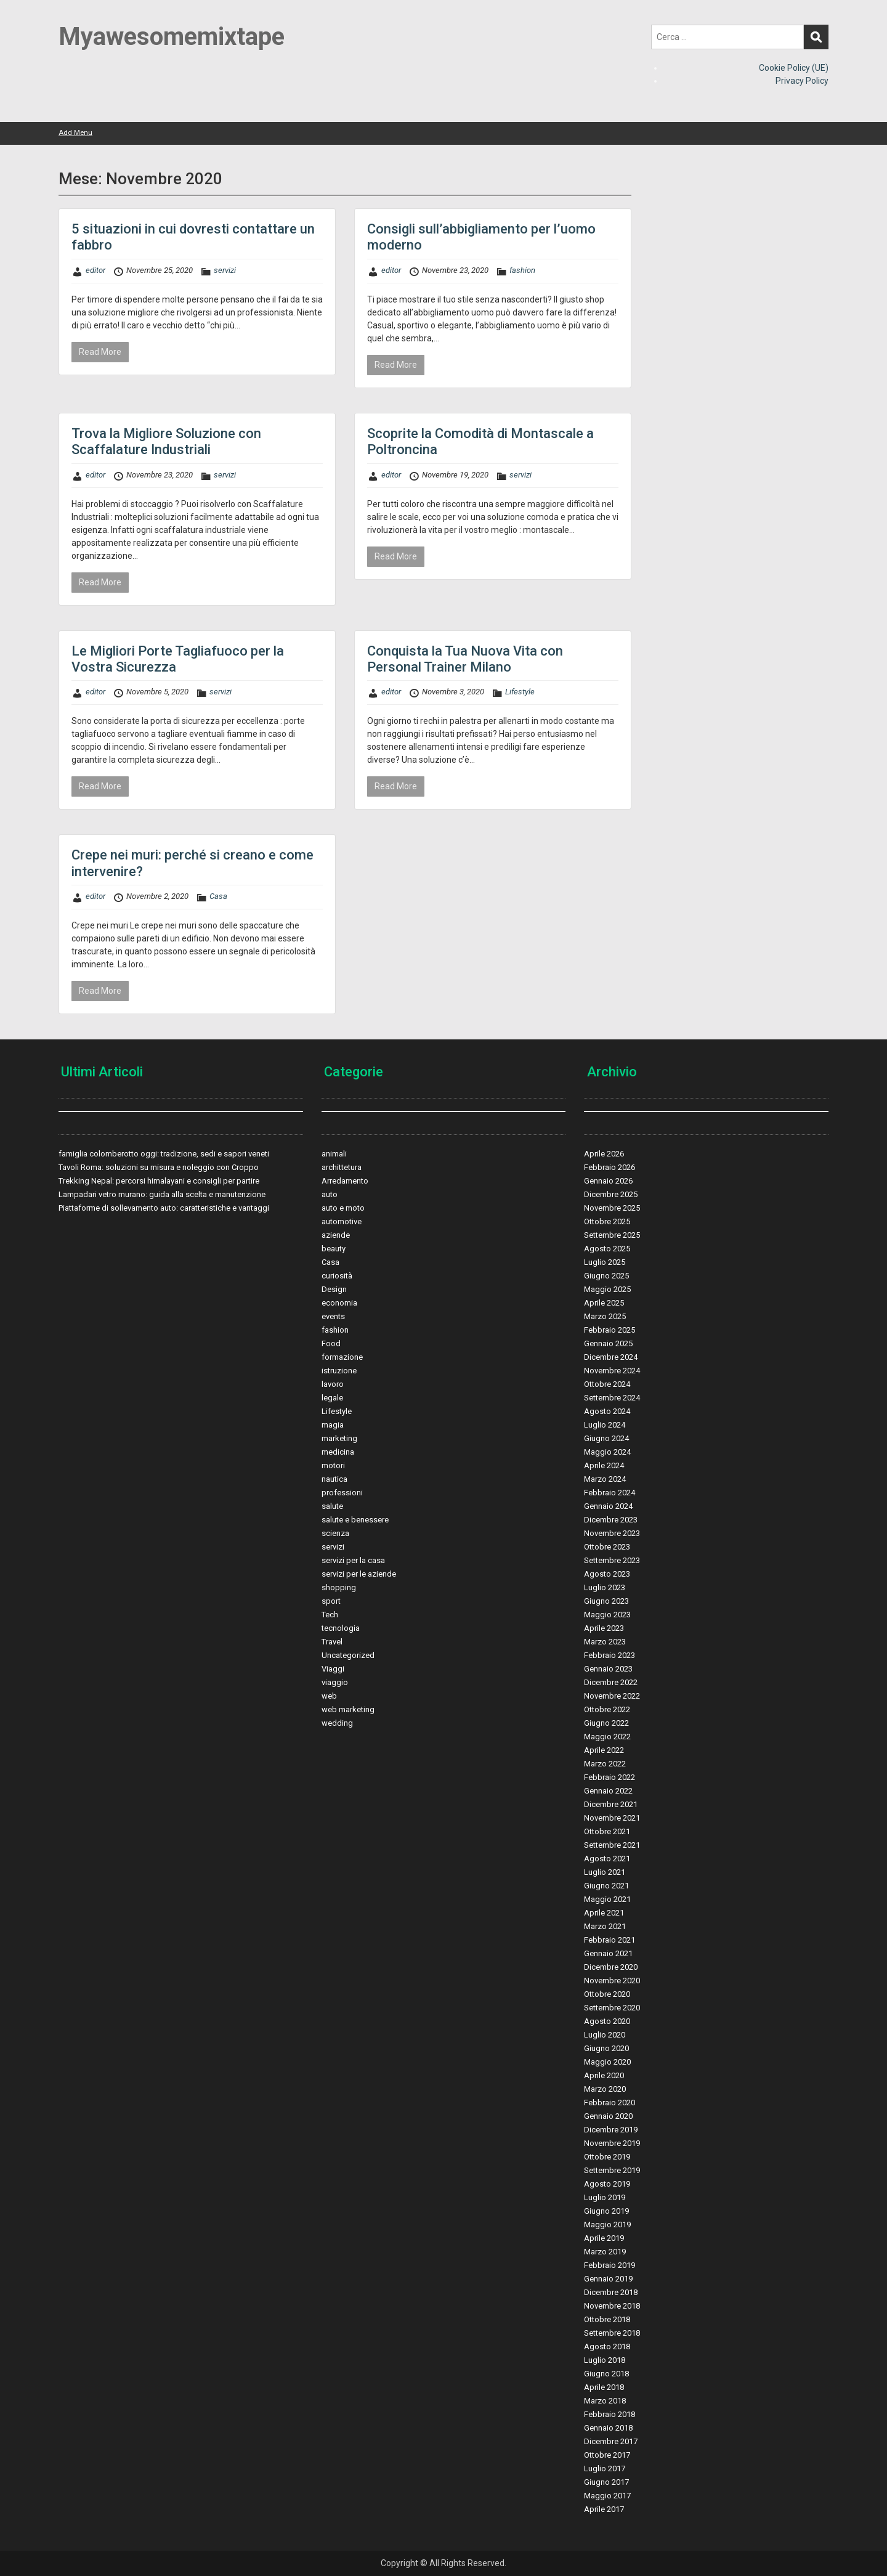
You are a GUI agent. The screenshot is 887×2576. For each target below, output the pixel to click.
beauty (334, 1248)
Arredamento (345, 1180)
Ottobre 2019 (607, 2156)
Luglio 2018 (604, 2360)
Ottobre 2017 (607, 2455)
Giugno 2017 (606, 2482)
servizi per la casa (353, 1560)
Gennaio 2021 (608, 1953)
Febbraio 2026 (609, 1167)
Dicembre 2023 (611, 1519)
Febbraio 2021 (609, 1939)
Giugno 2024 (606, 1438)
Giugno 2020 (606, 2048)
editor (95, 270)
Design (334, 1289)
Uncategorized (348, 1655)
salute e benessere (355, 1519)
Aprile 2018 (604, 2387)
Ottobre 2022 (607, 1709)
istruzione (339, 1370)
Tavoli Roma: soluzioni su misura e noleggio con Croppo (159, 1167)
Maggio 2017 (607, 2495)
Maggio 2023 (607, 1614)
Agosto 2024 (607, 1411)
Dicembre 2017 (611, 2441)
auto (330, 1194)
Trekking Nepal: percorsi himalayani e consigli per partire (159, 1180)
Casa (218, 896)
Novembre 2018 (612, 2305)
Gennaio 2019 (608, 2278)
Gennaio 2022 (608, 1790)
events (333, 1316)
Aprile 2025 (604, 1302)
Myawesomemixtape (172, 36)
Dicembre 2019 (611, 2129)
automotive (342, 1221)
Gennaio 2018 (608, 2427)
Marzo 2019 (605, 2251)
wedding (337, 1723)
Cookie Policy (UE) (793, 68)
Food (331, 1343)
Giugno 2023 (606, 1601)
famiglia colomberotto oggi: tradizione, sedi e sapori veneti (164, 1153)
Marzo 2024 (605, 1479)
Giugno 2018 (606, 2373)
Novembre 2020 (612, 1980)
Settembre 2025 (612, 1235)
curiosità (337, 1275)
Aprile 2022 (604, 1750)
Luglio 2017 (604, 2468)
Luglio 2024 (604, 1424)
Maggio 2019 (607, 2224)
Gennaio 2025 (608, 1343)
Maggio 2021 (607, 1899)
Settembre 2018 (612, 2333)
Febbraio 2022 (609, 1777)
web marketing (348, 1709)
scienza (335, 1533)
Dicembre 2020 (611, 1967)
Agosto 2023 (607, 1574)
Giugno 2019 (606, 2211)
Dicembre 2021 (611, 1804)
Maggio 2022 (607, 1736)
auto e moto (343, 1208)
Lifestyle (520, 691)
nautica (334, 1479)
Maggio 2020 (607, 2061)
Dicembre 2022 (611, 1682)
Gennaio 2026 (608, 1180)
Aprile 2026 (604, 1153)
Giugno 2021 (606, 1885)
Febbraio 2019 (609, 2265)
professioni (342, 1492)
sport (331, 1601)
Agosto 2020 (607, 2021)
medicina (338, 1452)
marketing (339, 1438)
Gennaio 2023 (608, 1668)
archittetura (342, 1167)
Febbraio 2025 (609, 1330)
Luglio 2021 (604, 1872)
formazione (342, 1357)
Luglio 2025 (604, 1262)
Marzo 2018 (605, 2400)
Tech (330, 1614)
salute (332, 1506)
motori (333, 1465)
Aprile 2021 (604, 1912)
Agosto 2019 (607, 2183)
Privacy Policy (802, 81)
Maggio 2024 (607, 1452)
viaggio (335, 1682)
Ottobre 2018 (607, 2319)
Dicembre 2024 (611, 1357)
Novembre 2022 (612, 1695)
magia (333, 1424)
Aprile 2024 (604, 1465)
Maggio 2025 (607, 1289)
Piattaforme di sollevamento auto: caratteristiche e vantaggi (164, 1208)
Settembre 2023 (612, 1560)
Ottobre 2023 (607, 1546)
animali (334, 1153)
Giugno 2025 (606, 1275)
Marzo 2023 (605, 1641)
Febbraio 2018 (609, 2414)
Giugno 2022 (606, 1723)
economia (339, 1302)
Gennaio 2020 (608, 2116)
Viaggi (333, 1668)
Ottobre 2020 (607, 1994)
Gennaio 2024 (608, 1506)
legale (332, 1397)
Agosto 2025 (607, 1248)
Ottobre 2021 (607, 1831)
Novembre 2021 (612, 1817)
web (329, 1695)
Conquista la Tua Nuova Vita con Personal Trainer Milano (465, 659)
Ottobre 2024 (607, 1384)
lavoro (333, 1384)
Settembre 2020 (612, 2007)
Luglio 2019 (604, 2197)
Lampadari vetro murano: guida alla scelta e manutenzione (162, 1194)
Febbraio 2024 (609, 1492)
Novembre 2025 (612, 1208)
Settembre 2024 (612, 1397)
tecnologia (341, 1628)
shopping (339, 1587)
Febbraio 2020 (609, 2102)
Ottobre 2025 (607, 1221)
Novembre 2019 (612, 2143)
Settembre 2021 (612, 1845)
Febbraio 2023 (609, 1655)
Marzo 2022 (605, 1763)
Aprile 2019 (604, 2238)
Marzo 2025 (605, 1316)
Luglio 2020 (604, 2034)
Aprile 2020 (604, 2075)
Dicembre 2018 (611, 2292)
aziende (336, 1235)
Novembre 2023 (612, 1533)
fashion (522, 270)
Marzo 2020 (605, 2089)
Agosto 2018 (607, 2346)
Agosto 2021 (607, 1858)
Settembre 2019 (612, 2170)
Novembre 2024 (612, 1370)
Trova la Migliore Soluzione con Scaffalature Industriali (166, 441)
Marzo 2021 (605, 1926)
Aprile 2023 (604, 1628)
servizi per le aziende (359, 1574)
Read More (100, 352)
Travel (332, 1641)
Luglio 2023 (604, 1587)
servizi (225, 270)
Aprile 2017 (604, 2509)
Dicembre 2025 (611, 1194)
